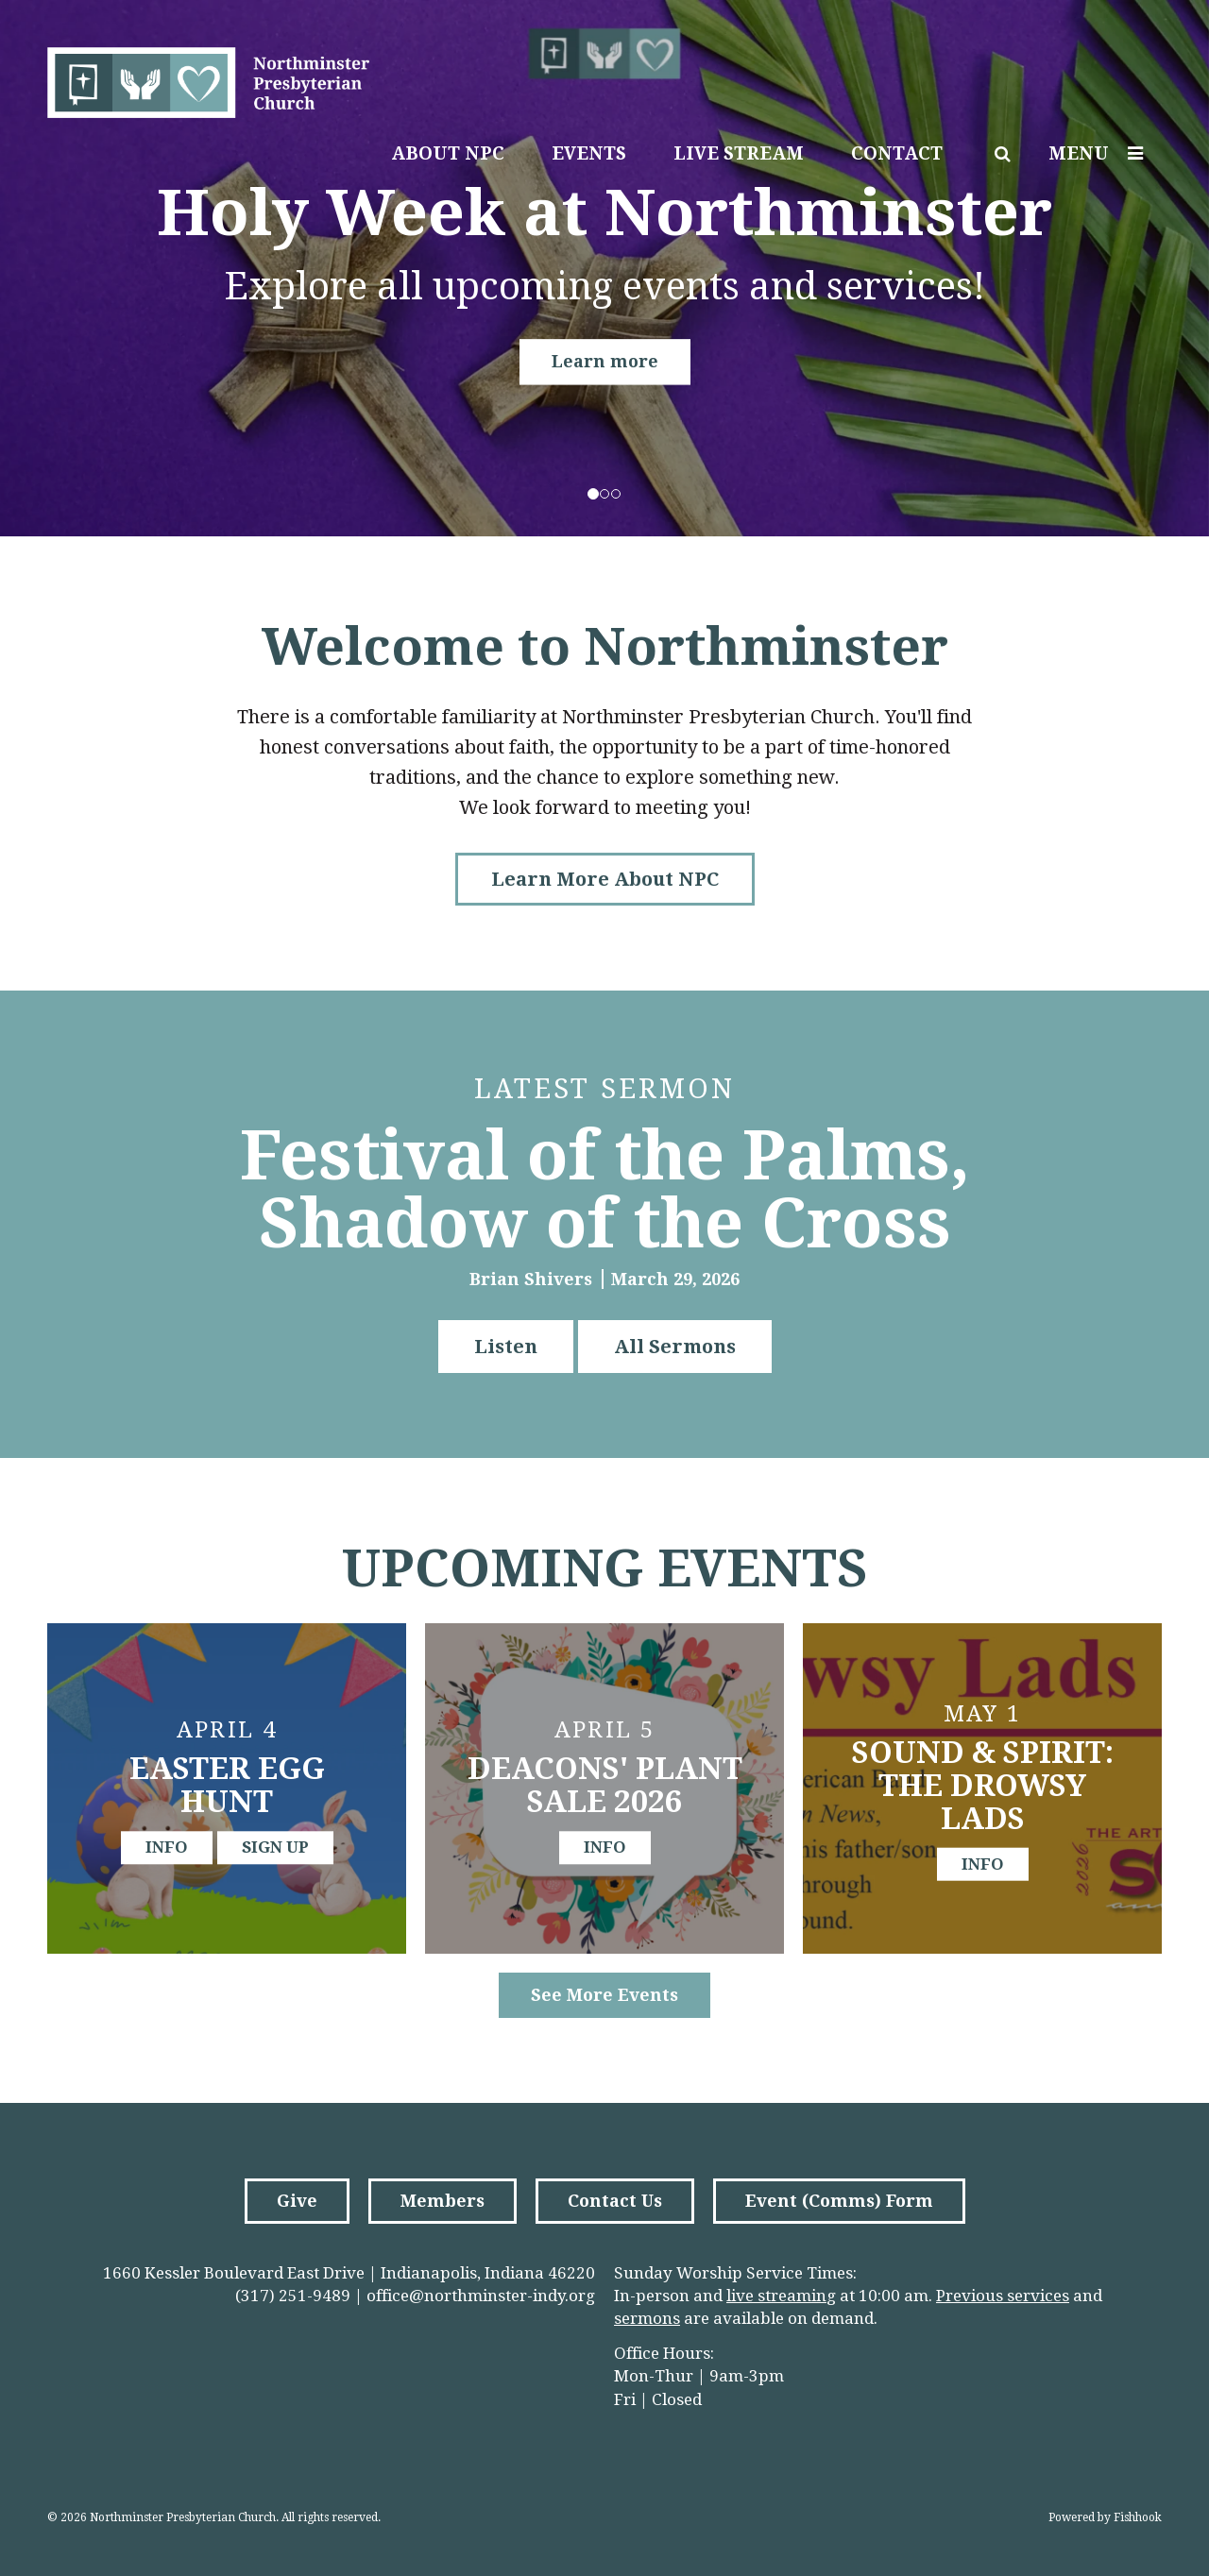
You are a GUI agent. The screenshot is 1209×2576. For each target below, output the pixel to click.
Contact (897, 153)
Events (589, 153)
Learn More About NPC (605, 879)
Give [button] (297, 2201)
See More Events (604, 1995)
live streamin (776, 2295)
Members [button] (442, 2201)
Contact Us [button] (615, 2201)
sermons (647, 2318)
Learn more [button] (605, 361)
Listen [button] (505, 1346)
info (166, 1847)
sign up (275, 1847)
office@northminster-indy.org (480, 2295)
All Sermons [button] (675, 1346)
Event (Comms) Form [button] (839, 2201)
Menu (1100, 153)
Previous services (1002, 2295)
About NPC (447, 153)
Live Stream (738, 153)
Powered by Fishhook (1105, 2517)
